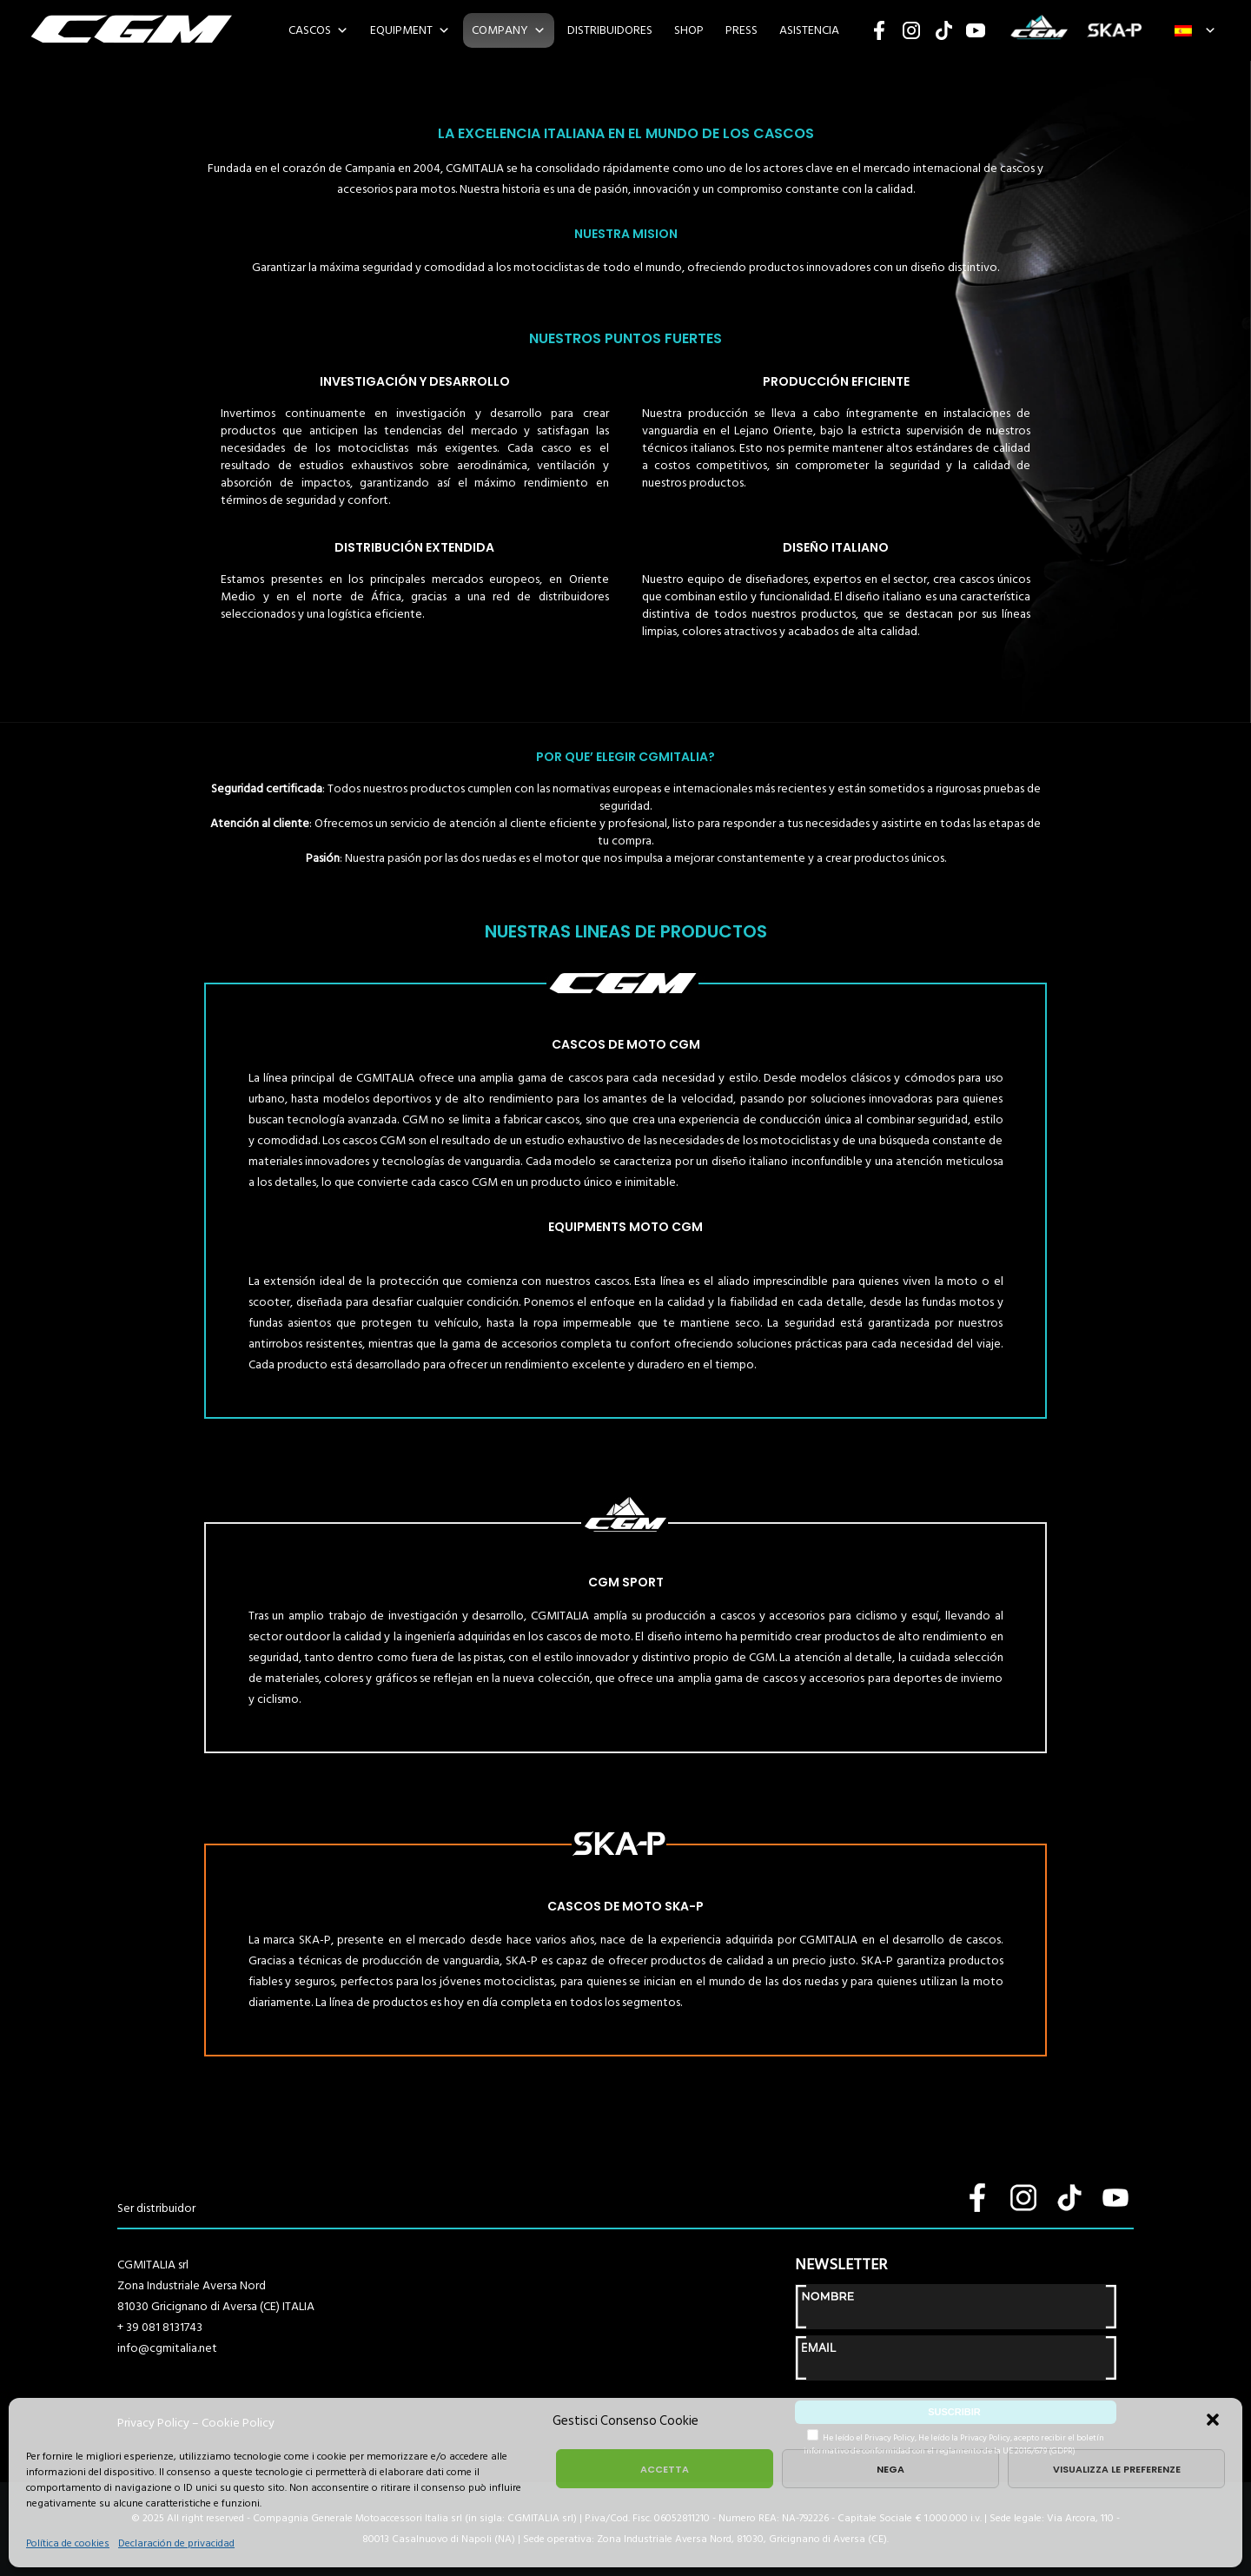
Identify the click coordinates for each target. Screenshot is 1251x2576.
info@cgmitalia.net (167, 2348)
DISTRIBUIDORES (609, 30)
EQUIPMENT (401, 30)
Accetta (664, 2469)
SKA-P (1113, 30)
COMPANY (500, 30)
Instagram (911, 30)
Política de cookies (67, 2543)
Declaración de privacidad (176, 2543)
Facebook (879, 30)
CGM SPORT (1038, 30)
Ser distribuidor (156, 2208)
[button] (1214, 2421)
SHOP (689, 30)
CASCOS (309, 30)
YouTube (976, 30)
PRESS (741, 30)
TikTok (943, 30)
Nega (890, 2469)
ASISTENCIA (809, 30)
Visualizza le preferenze (1117, 2469)
